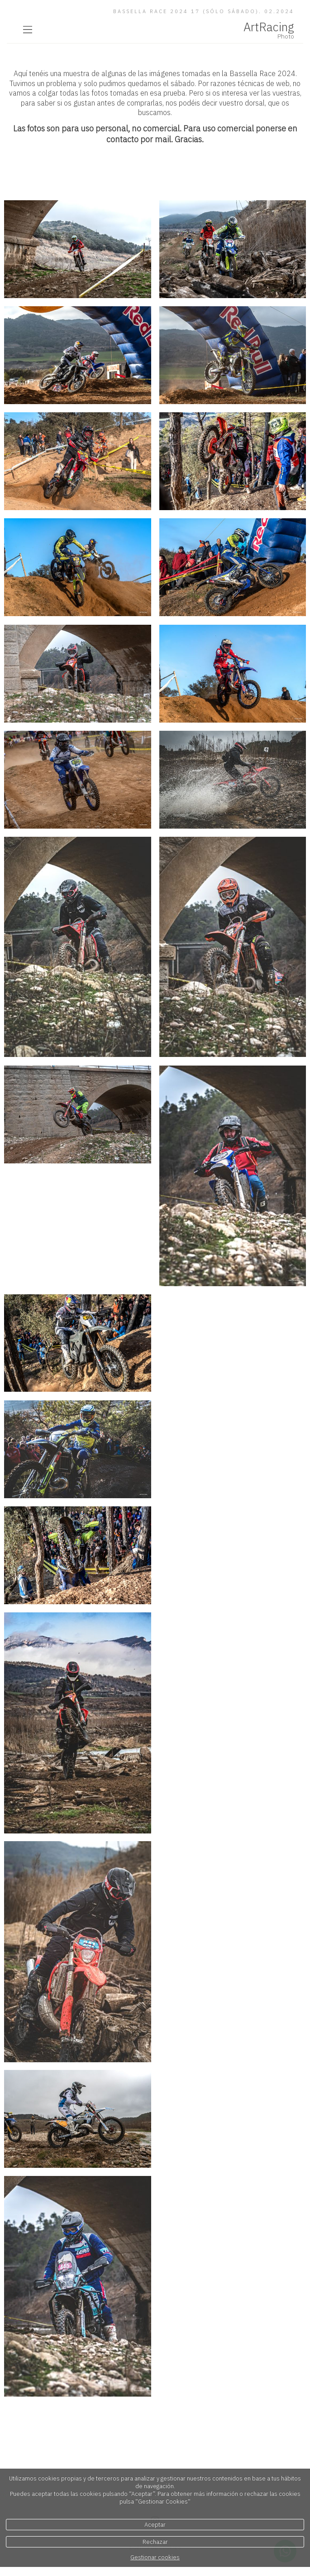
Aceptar (155, 2524)
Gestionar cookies (155, 2557)
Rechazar (155, 2542)
